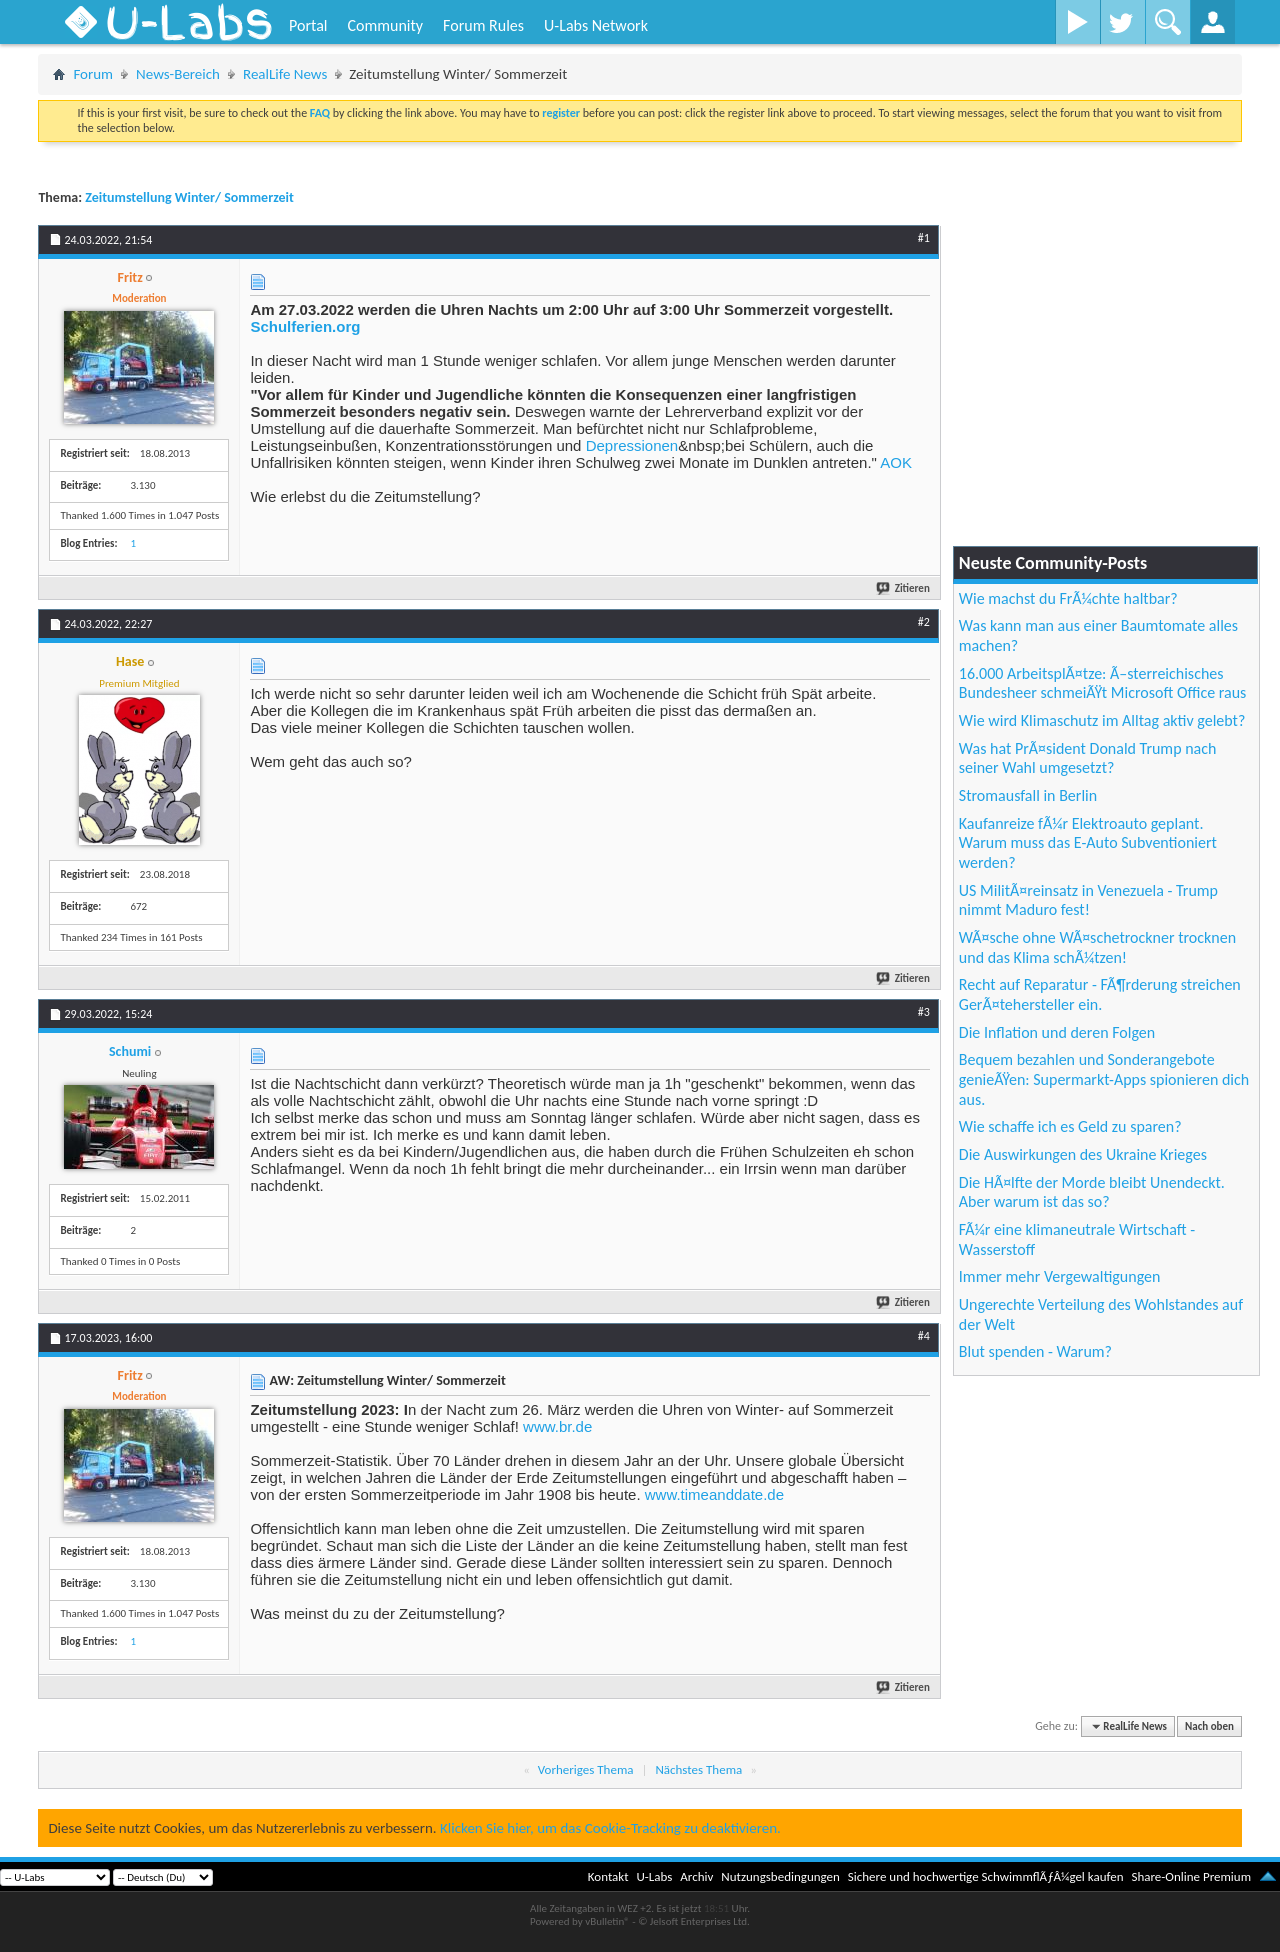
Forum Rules (483, 25)
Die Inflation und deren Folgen (1057, 1032)
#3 (924, 1012)
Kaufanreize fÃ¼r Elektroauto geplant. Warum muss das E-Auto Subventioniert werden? (1088, 843)
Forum (93, 74)
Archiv (696, 1876)
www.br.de (557, 1426)
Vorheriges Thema (586, 1769)
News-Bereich (178, 74)
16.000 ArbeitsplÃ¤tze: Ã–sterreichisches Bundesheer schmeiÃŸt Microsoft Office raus (1103, 683)
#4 (924, 1336)
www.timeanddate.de (714, 1494)
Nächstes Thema (698, 1769)
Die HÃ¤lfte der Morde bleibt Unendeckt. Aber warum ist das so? (1092, 1192)
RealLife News (285, 74)
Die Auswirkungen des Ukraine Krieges (1083, 1154)
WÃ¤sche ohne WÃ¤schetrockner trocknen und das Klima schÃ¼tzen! (1097, 947)
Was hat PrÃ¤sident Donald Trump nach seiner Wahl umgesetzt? (1088, 758)
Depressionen (632, 445)
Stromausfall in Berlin (1028, 795)
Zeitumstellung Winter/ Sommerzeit (189, 197)
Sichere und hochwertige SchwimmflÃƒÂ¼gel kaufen (986, 1876)
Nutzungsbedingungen (780, 1876)
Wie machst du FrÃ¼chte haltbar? (1068, 598)
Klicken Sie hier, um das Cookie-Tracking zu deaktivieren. (610, 1828)
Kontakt (608, 1876)
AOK (896, 462)
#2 (924, 622)
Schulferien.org (305, 326)
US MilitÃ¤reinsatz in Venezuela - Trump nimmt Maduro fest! (1088, 900)
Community (385, 25)
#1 (924, 238)
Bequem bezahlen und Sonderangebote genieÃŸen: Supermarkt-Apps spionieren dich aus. (1104, 1079)
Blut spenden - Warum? (1035, 1351)
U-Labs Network (596, 25)
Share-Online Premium (1191, 1876)
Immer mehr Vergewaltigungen (1060, 1276)
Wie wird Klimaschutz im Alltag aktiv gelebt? (1102, 720)
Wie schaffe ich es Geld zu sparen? (1070, 1126)
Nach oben (1209, 1726)
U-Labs (655, 1876)
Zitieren (904, 588)
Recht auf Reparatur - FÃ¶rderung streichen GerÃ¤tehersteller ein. (1100, 994)
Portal (308, 25)
